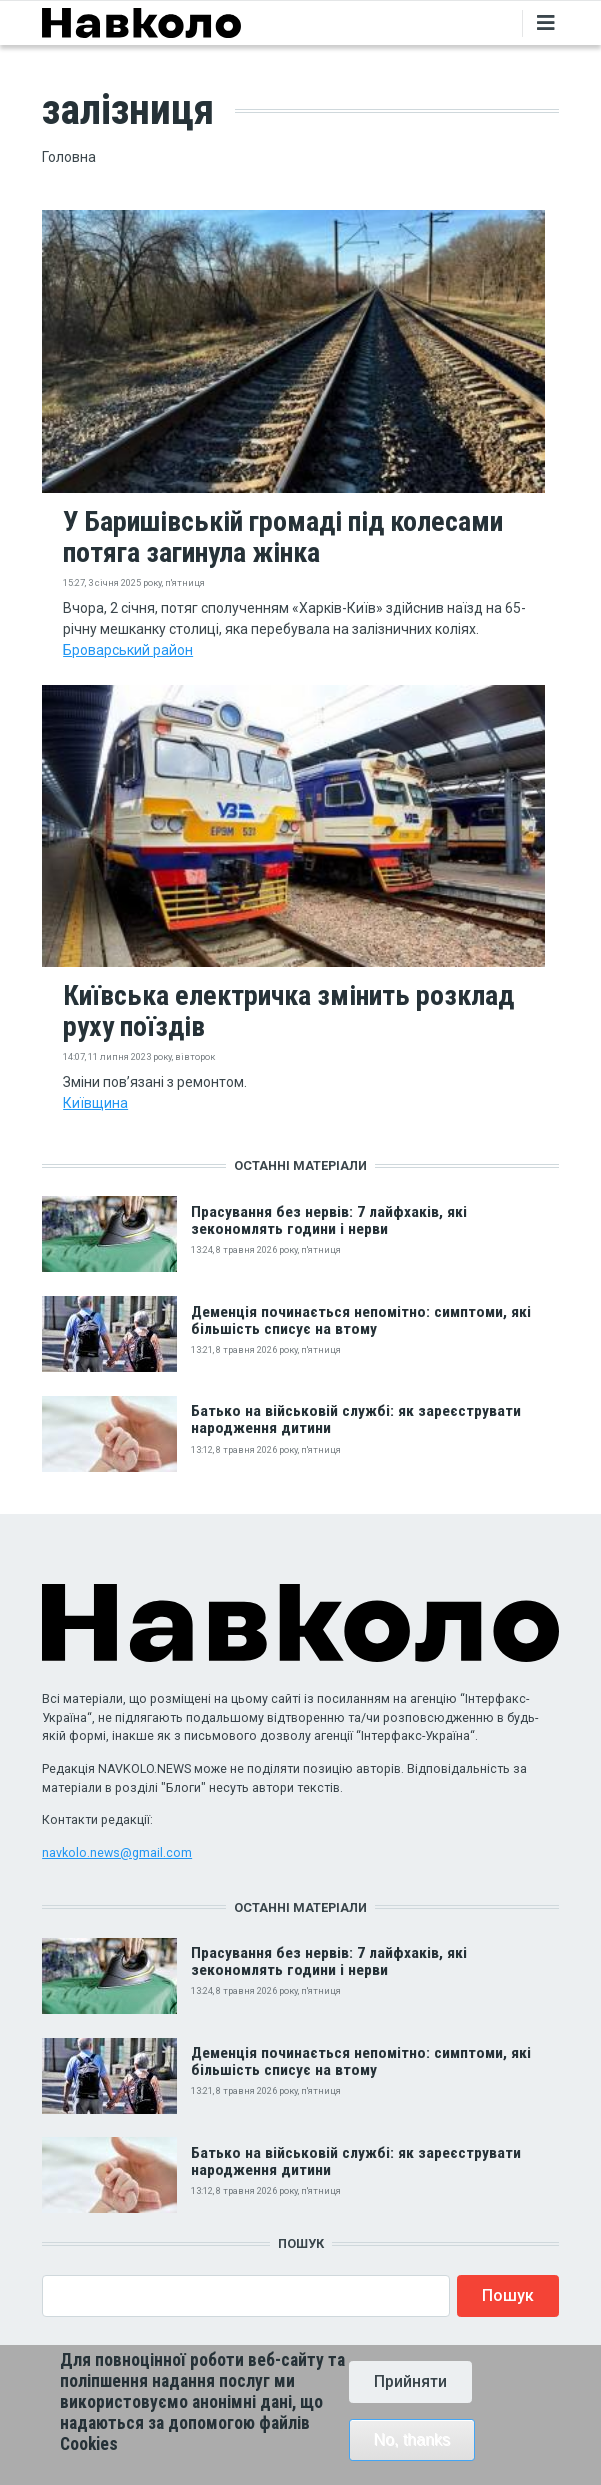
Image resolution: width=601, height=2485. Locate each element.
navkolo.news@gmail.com (117, 1852)
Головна (69, 157)
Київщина (95, 1103)
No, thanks (412, 2452)
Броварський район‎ (128, 650)
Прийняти (410, 2394)
